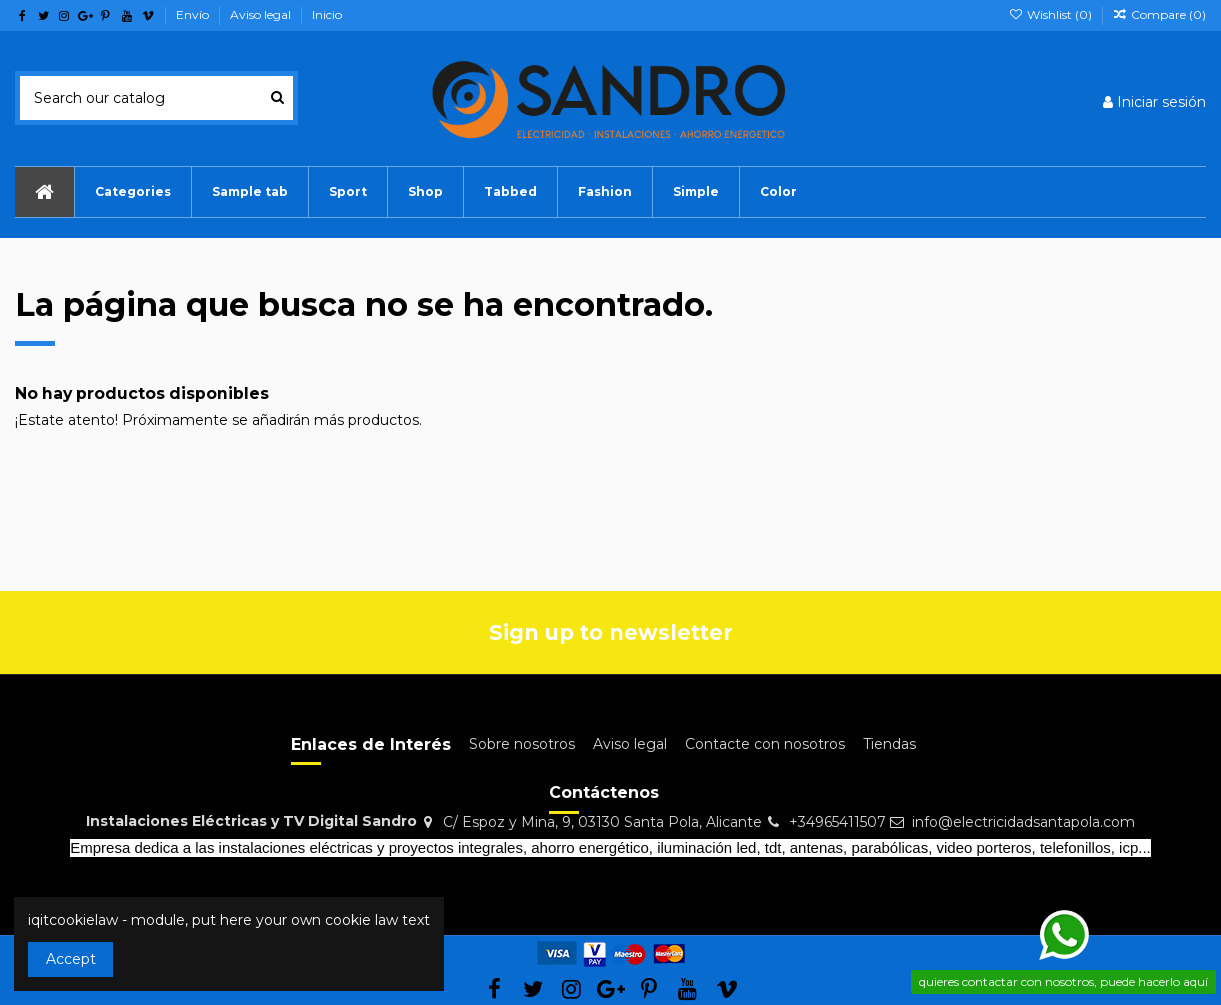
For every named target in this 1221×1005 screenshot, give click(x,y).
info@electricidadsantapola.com (1023, 822)
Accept (71, 959)
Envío (194, 14)
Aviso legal (262, 14)
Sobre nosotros (522, 744)
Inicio (327, 14)
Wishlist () (1051, 14)
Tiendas (889, 744)
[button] (249, 192)
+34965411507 (837, 822)
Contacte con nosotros (765, 744)
